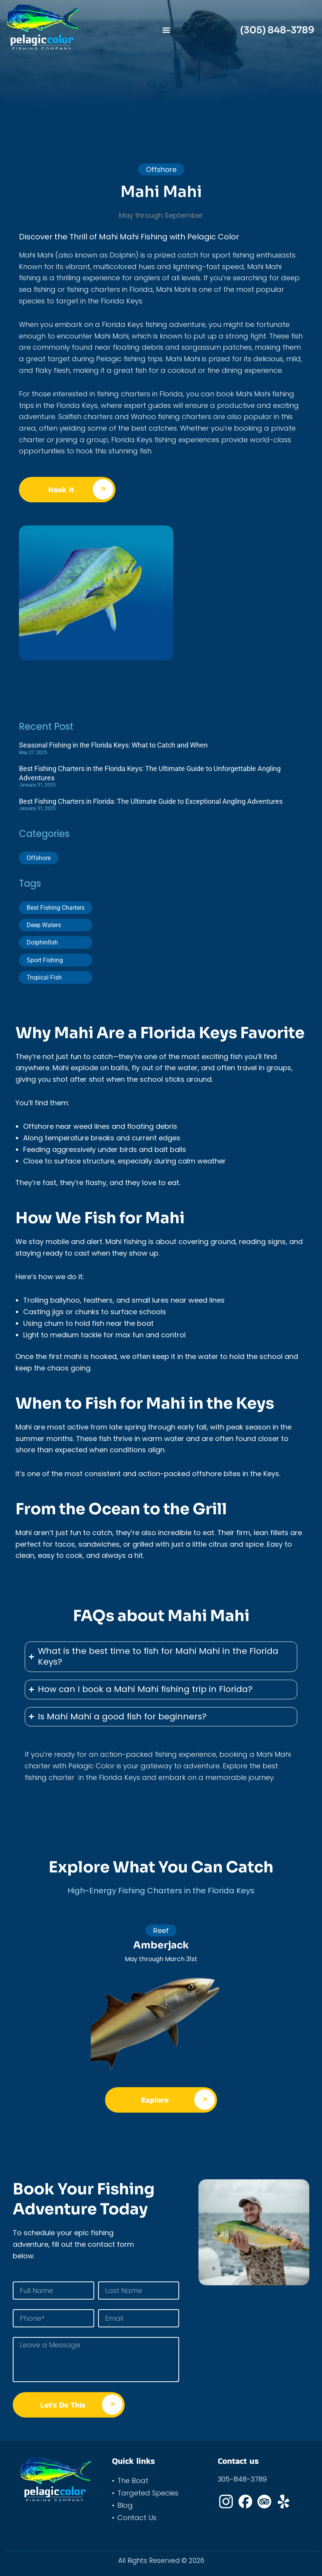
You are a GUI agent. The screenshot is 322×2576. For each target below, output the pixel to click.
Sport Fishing (45, 960)
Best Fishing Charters (56, 907)
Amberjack (161, 1945)
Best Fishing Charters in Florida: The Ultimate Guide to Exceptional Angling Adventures (151, 801)
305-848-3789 (242, 2479)
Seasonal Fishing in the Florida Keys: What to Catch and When (113, 745)
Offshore (39, 858)
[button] (166, 30)
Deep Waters (44, 925)
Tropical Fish (44, 977)
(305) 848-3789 (277, 30)
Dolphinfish (42, 942)
